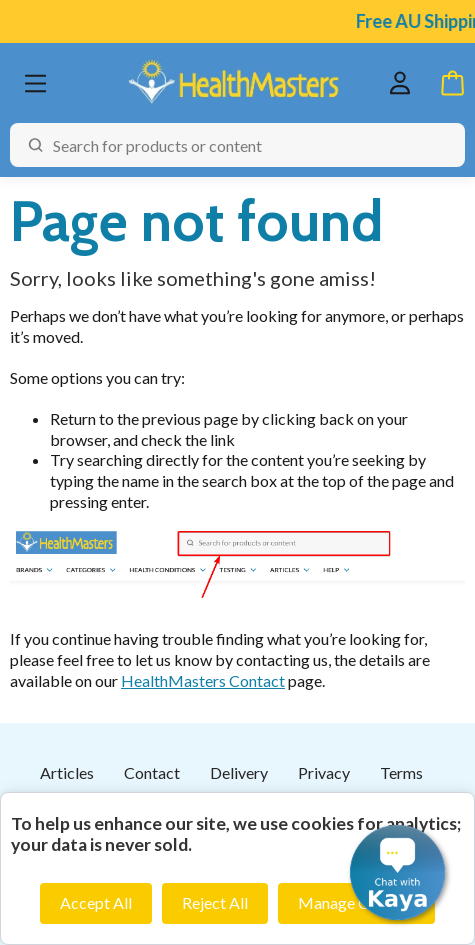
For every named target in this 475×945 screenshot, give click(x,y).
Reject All (215, 902)
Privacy (324, 772)
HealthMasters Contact (203, 680)
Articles (67, 772)
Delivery (239, 772)
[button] (397, 872)
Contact (152, 772)
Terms (401, 772)
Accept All (96, 902)
